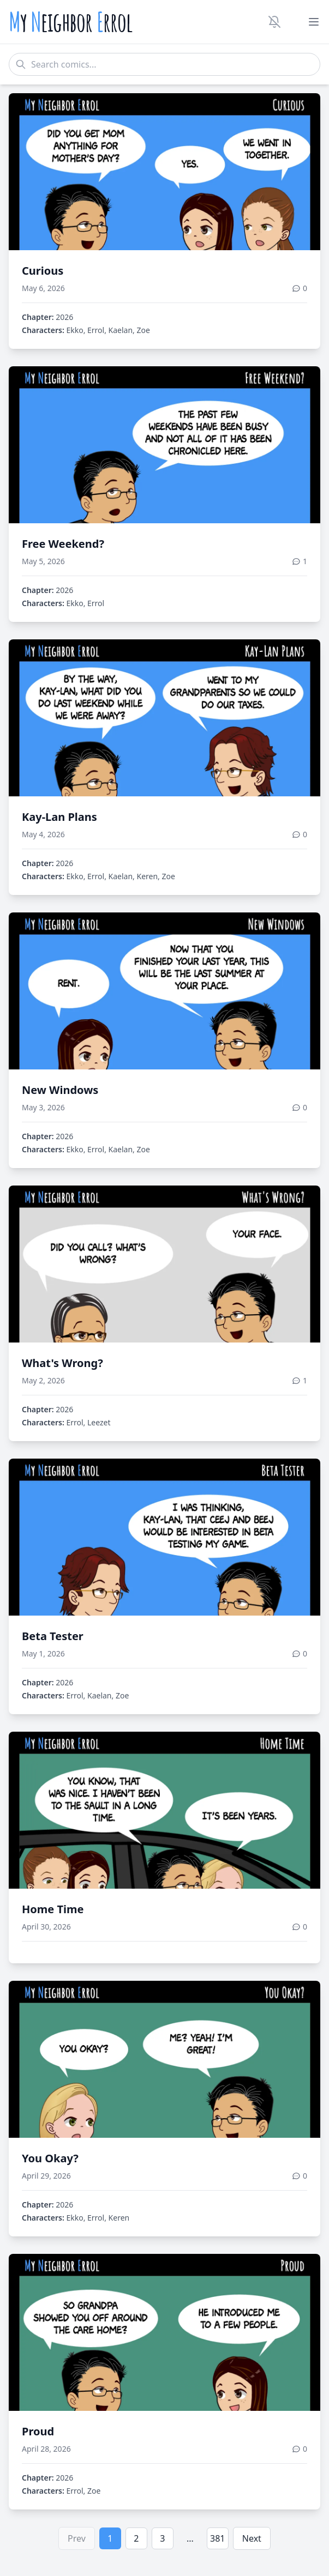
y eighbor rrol (71, 22)
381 (217, 2538)
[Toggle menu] (314, 22)
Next (251, 2538)
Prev (77, 2538)
